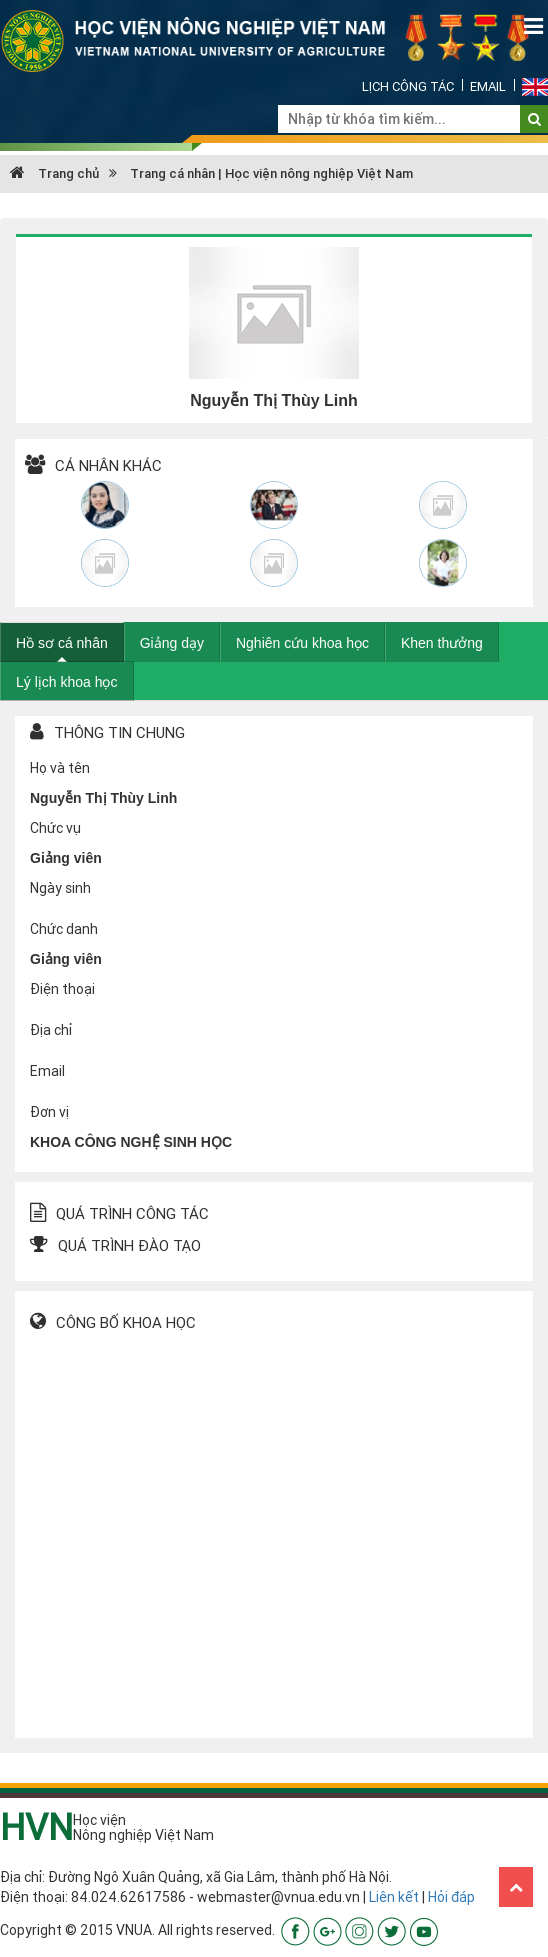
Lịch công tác (408, 86)
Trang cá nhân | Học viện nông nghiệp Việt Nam (271, 173)
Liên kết (394, 1897)
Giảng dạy (172, 643)
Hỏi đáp (451, 1897)
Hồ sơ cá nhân (62, 643)
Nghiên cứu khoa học (302, 643)
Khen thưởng (442, 643)
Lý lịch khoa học (67, 682)
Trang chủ (54, 173)
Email (488, 86)
